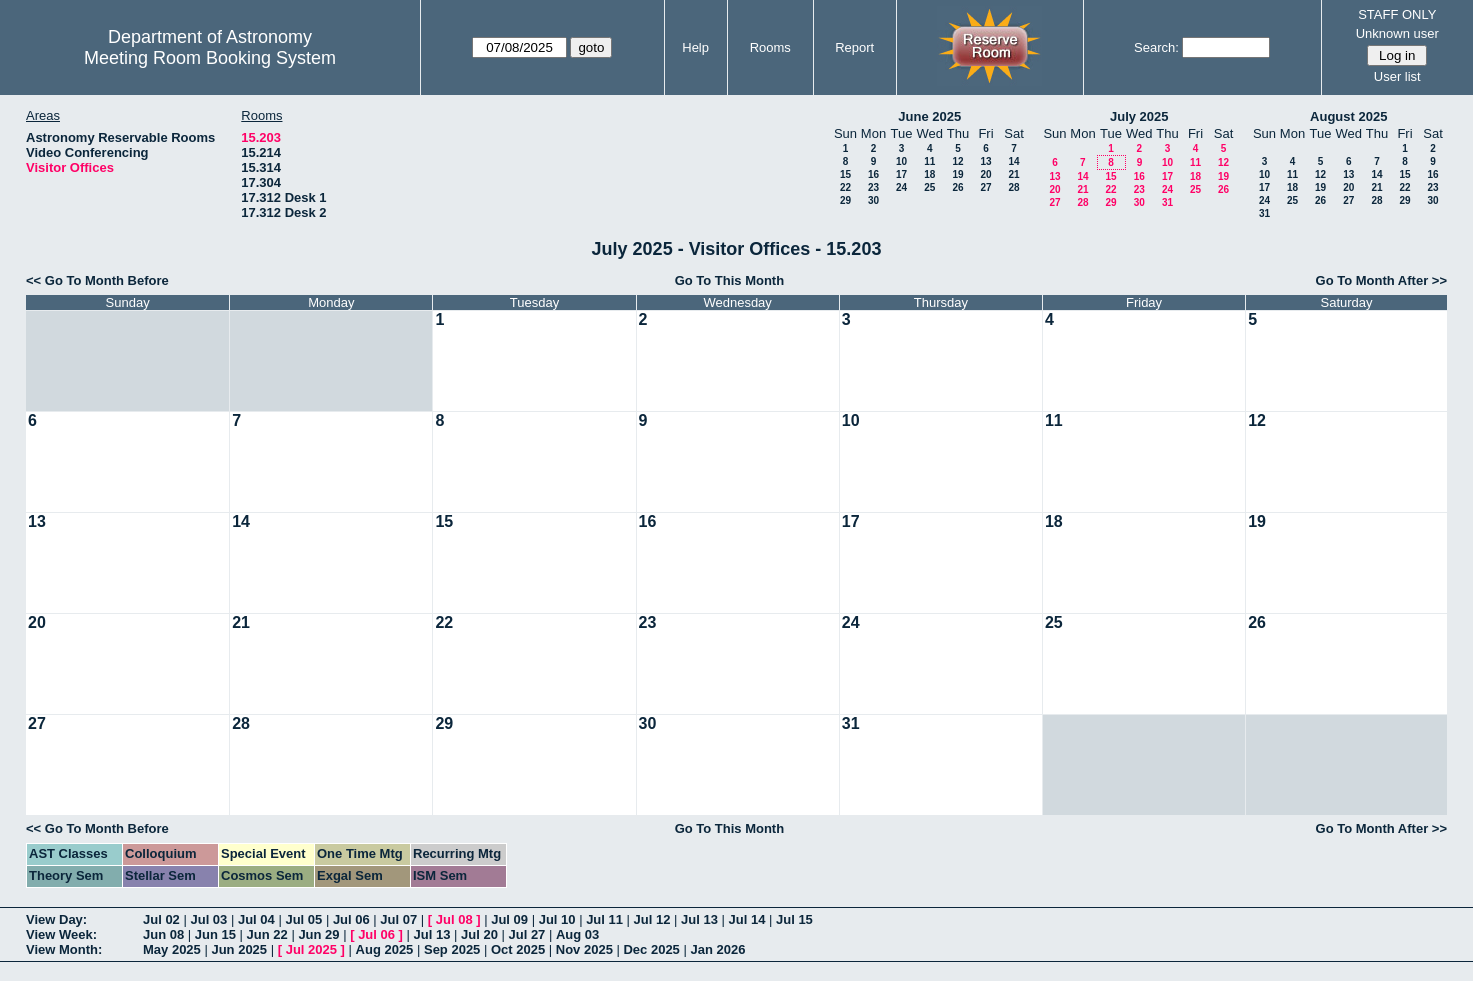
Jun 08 (163, 934)
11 (929, 161)
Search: (1156, 47)
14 (1013, 161)
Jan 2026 (717, 949)
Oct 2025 (518, 949)
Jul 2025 (311, 949)
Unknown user (1397, 33)
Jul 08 (454, 919)
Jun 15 (215, 934)
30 (873, 200)
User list (1397, 76)
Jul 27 (527, 934)
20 (985, 174)
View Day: (56, 919)
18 (929, 174)
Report (854, 47)
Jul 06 (351, 919)
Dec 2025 (651, 949)
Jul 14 (747, 919)
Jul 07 (398, 919)
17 (901, 174)
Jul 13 (699, 919)
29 (845, 200)
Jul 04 (256, 919)
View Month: (64, 949)
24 (901, 187)
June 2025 (929, 116)
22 (845, 187)
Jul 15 (794, 919)
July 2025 (1139, 116)
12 (957, 161)
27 (985, 187)
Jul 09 (509, 919)
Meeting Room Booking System (210, 58)
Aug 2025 (385, 949)
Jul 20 (479, 934)
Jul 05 (303, 919)
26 (957, 187)
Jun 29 (318, 934)
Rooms (770, 47)
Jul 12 (652, 919)
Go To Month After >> (1381, 280)
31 (1167, 202)
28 (1013, 187)
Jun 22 (267, 934)
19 (957, 174)
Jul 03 (208, 919)
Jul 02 (161, 919)
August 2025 (1348, 116)
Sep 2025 (452, 949)
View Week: (61, 934)
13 (985, 161)
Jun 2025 (239, 949)
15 (845, 174)
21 (1013, 174)
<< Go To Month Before (97, 280)
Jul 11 (604, 919)
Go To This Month (730, 280)
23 (873, 187)
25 (929, 187)
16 (873, 174)
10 (901, 161)
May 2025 (172, 949)
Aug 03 (577, 934)
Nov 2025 (584, 949)
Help (695, 47)
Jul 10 (557, 919)
